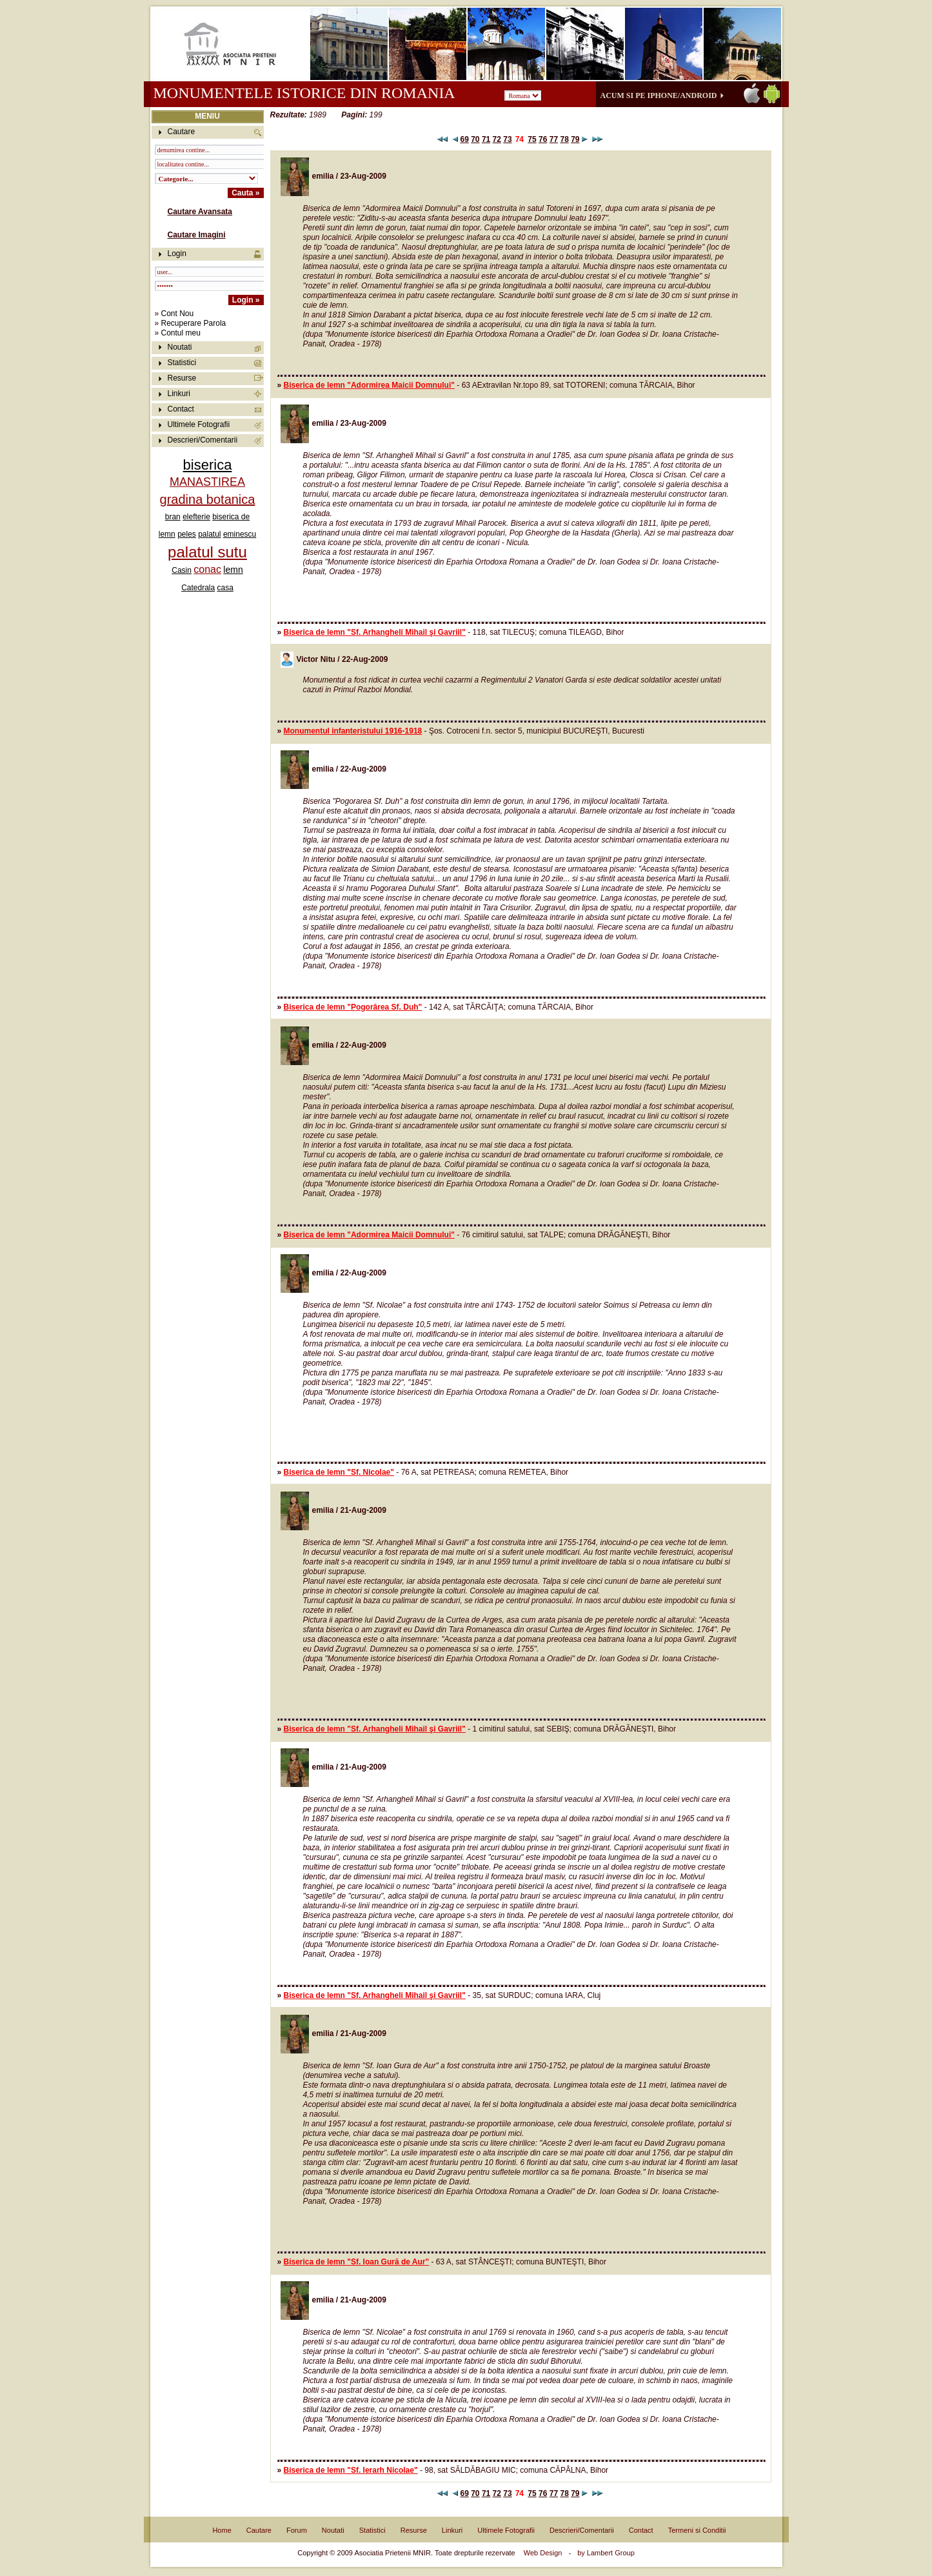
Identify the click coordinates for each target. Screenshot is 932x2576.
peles (186, 534)
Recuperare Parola (193, 323)
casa (225, 587)
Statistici (182, 362)
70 (475, 139)
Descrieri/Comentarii (203, 439)
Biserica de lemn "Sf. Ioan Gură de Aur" (357, 2261)
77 (554, 139)
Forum (296, 2530)
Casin (182, 570)
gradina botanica (207, 499)
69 (464, 139)
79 (575, 139)
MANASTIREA (207, 481)
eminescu (239, 534)
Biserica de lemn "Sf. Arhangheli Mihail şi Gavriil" (375, 632)
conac (207, 569)
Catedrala (198, 587)
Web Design (543, 2553)
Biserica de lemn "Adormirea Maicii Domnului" (369, 385)
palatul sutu (207, 552)
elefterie (196, 516)
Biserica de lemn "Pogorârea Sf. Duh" (353, 1007)
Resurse (182, 378)
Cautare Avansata (200, 211)
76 (543, 139)
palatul (209, 534)
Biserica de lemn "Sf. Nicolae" (339, 1472)
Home (221, 2530)
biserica (207, 465)
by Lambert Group (606, 2553)
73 (507, 139)
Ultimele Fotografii (199, 424)
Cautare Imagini (197, 234)
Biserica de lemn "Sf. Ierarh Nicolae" (351, 2470)
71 (486, 139)
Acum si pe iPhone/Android (658, 95)
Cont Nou (177, 313)
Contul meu (181, 332)
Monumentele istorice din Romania (304, 93)
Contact (181, 409)
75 (532, 139)
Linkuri (179, 393)
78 (564, 139)
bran (173, 516)
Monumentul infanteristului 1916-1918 (353, 730)
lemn (233, 569)
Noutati (180, 347)
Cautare (259, 2530)
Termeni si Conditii (697, 2530)
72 (497, 139)
